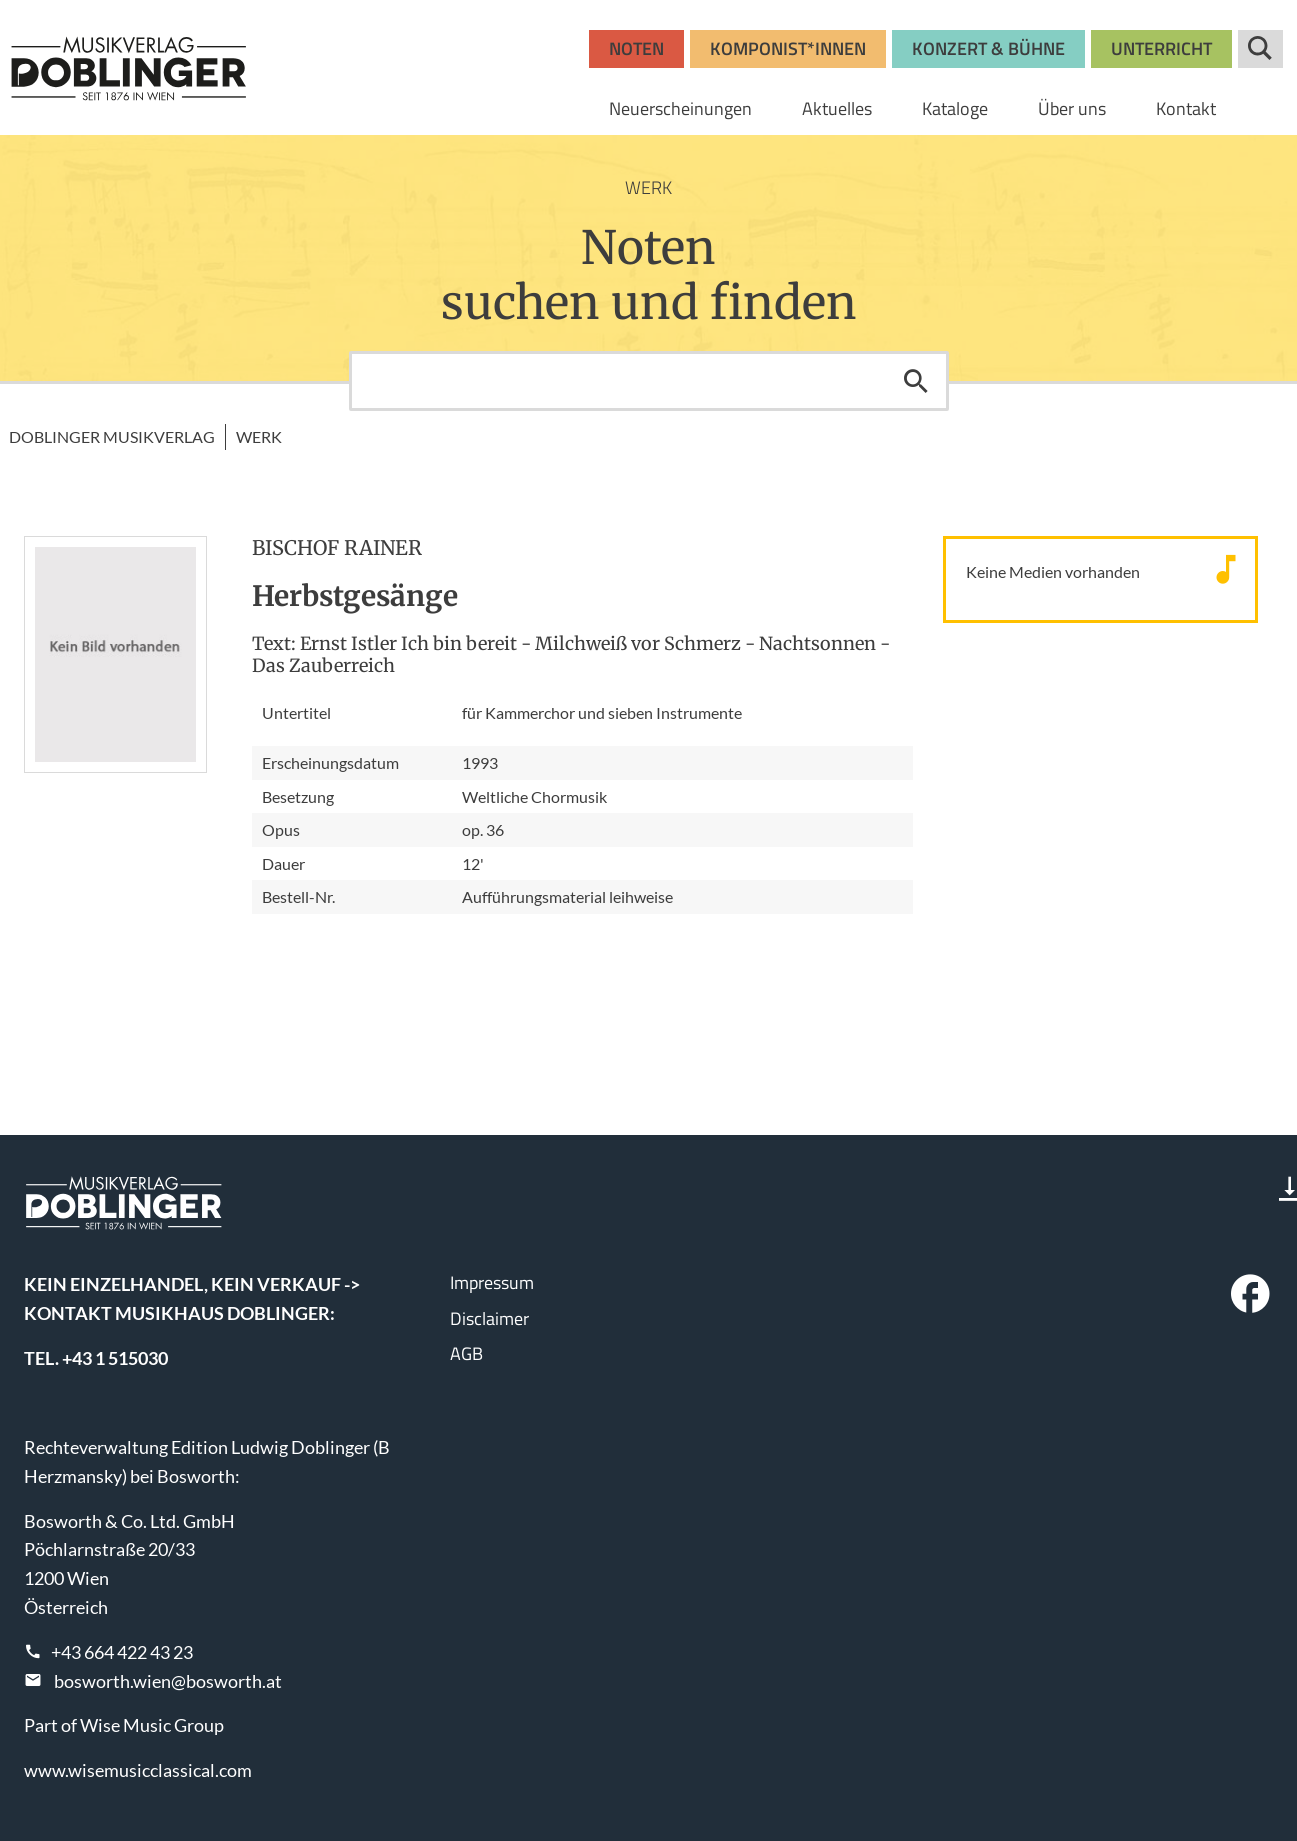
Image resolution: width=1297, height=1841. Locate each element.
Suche (1260, 49)
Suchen (916, 381)
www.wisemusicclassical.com (138, 1770)
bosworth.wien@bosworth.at (168, 1681)
